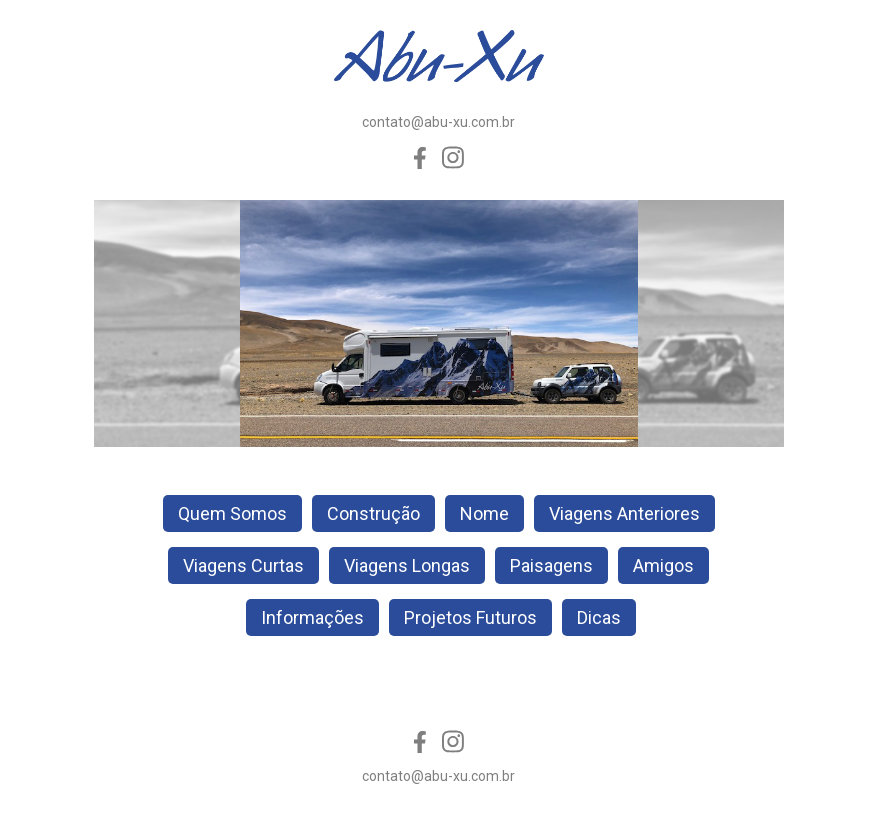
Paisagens (551, 565)
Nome (484, 513)
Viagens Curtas (243, 565)
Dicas (599, 617)
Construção (373, 513)
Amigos (663, 565)
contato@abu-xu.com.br (438, 122)
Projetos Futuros (470, 617)
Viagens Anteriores (624, 513)
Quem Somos (232, 513)
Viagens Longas (407, 565)
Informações (312, 617)
